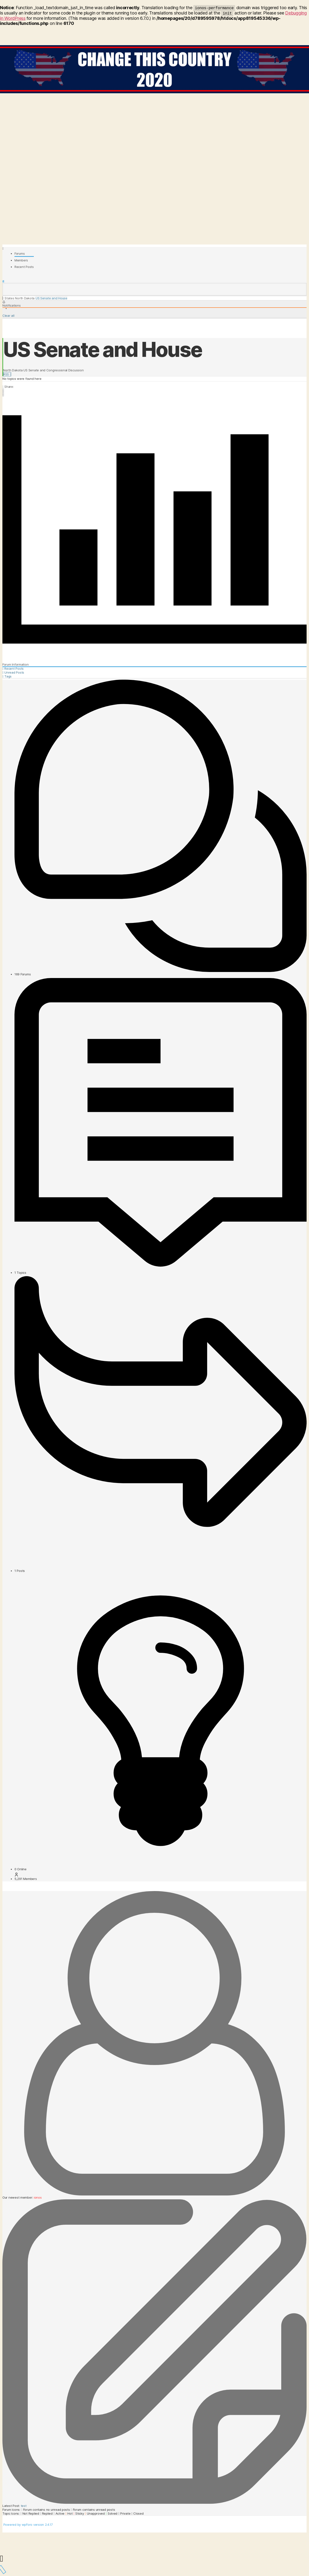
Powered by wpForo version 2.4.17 (27, 2524)
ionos (38, 2197)
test (24, 2506)
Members (21, 260)
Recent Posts (24, 267)
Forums (19, 253)
